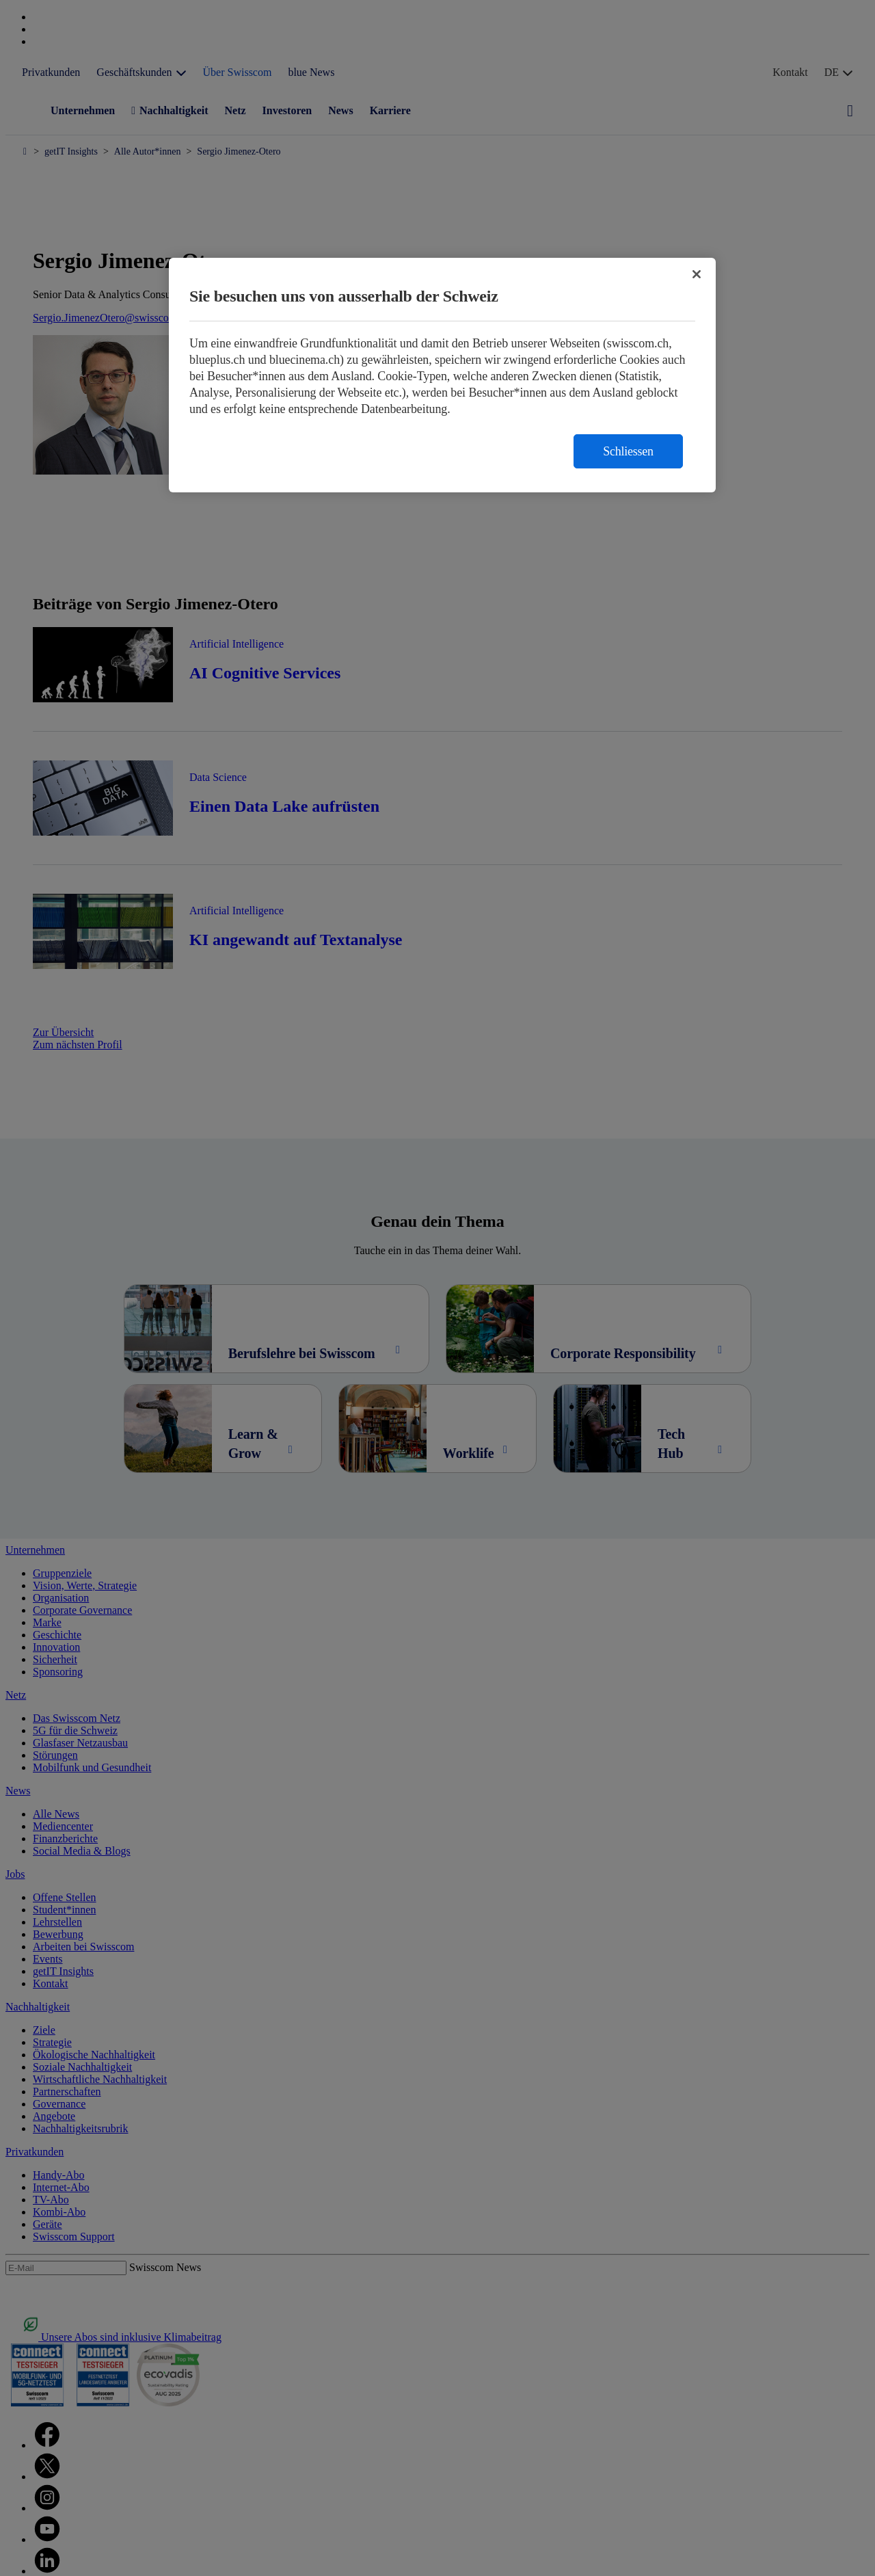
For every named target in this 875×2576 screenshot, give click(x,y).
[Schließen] (697, 274)
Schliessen (628, 451)
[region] (442, 375)
